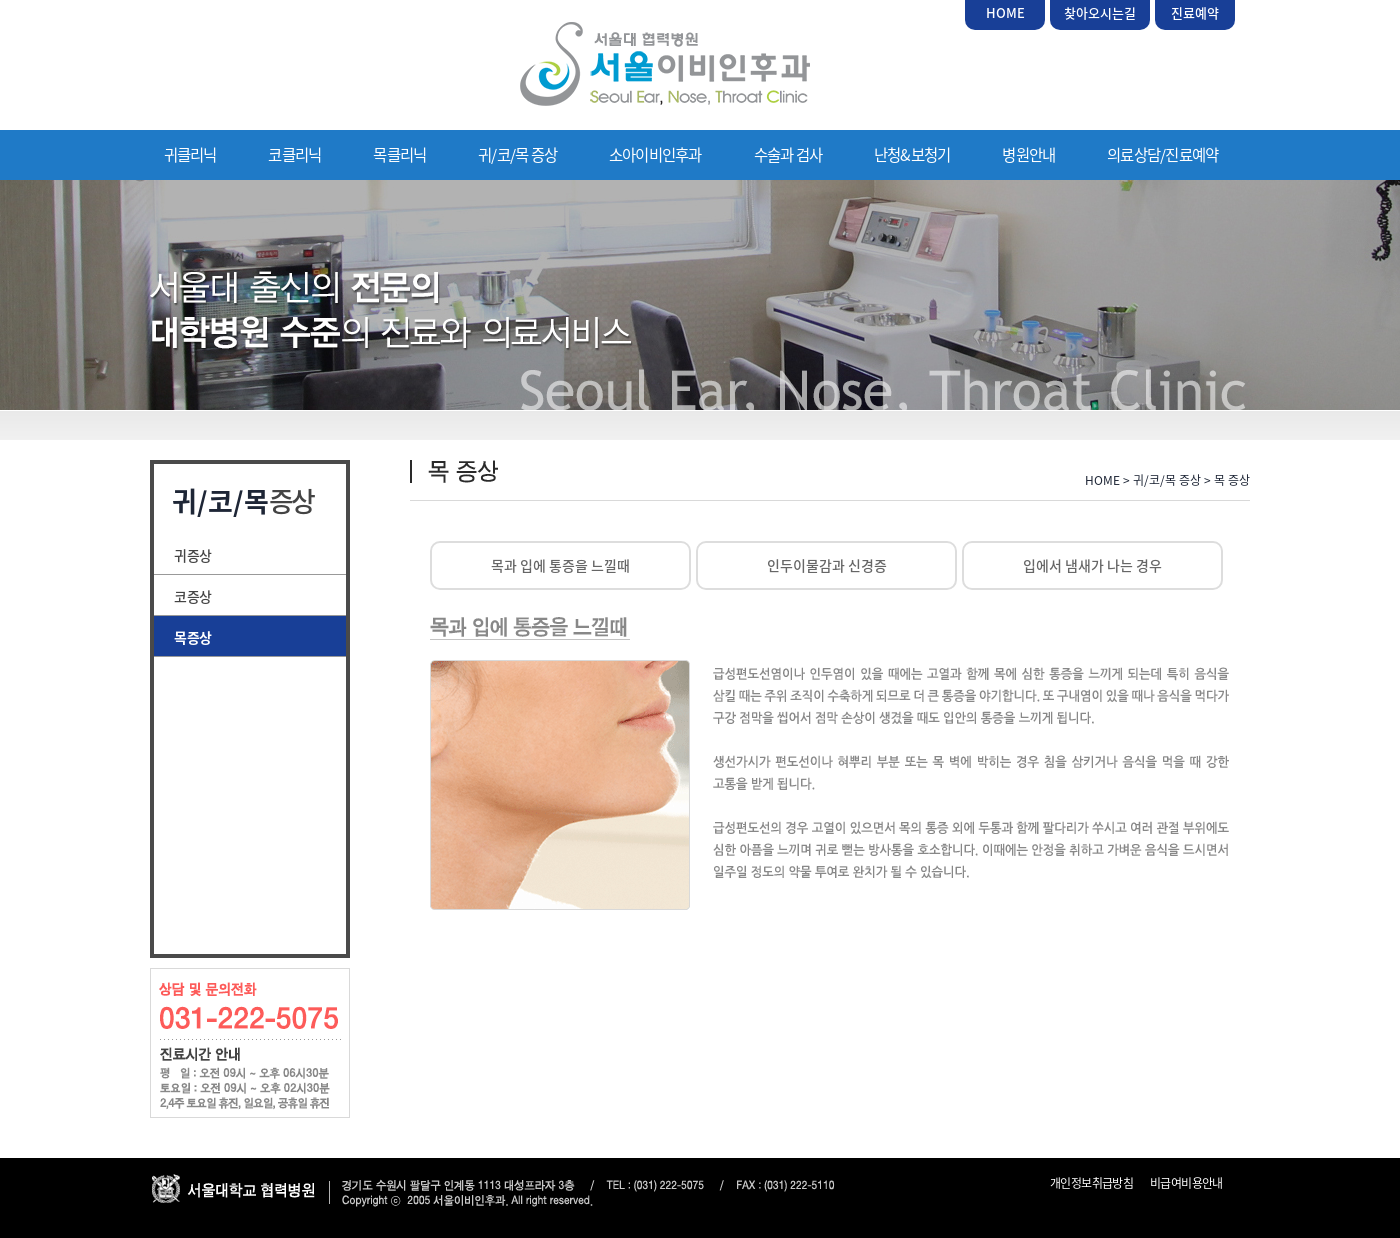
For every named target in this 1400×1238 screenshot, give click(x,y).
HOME (1005, 12)
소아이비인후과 (655, 154)
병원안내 (1028, 154)
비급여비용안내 (1186, 1183)
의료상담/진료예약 (1162, 154)
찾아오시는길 (1100, 12)
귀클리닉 (190, 154)
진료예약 (1195, 12)
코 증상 (192, 596)
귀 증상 (192, 555)
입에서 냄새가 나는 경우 (1092, 565)
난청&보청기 (912, 154)
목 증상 (192, 637)
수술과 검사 (788, 154)
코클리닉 (294, 154)
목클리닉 (399, 154)
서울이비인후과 (665, 64)
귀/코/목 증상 (517, 154)
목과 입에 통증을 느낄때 (560, 565)
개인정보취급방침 (1091, 1183)
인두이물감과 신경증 (827, 565)
